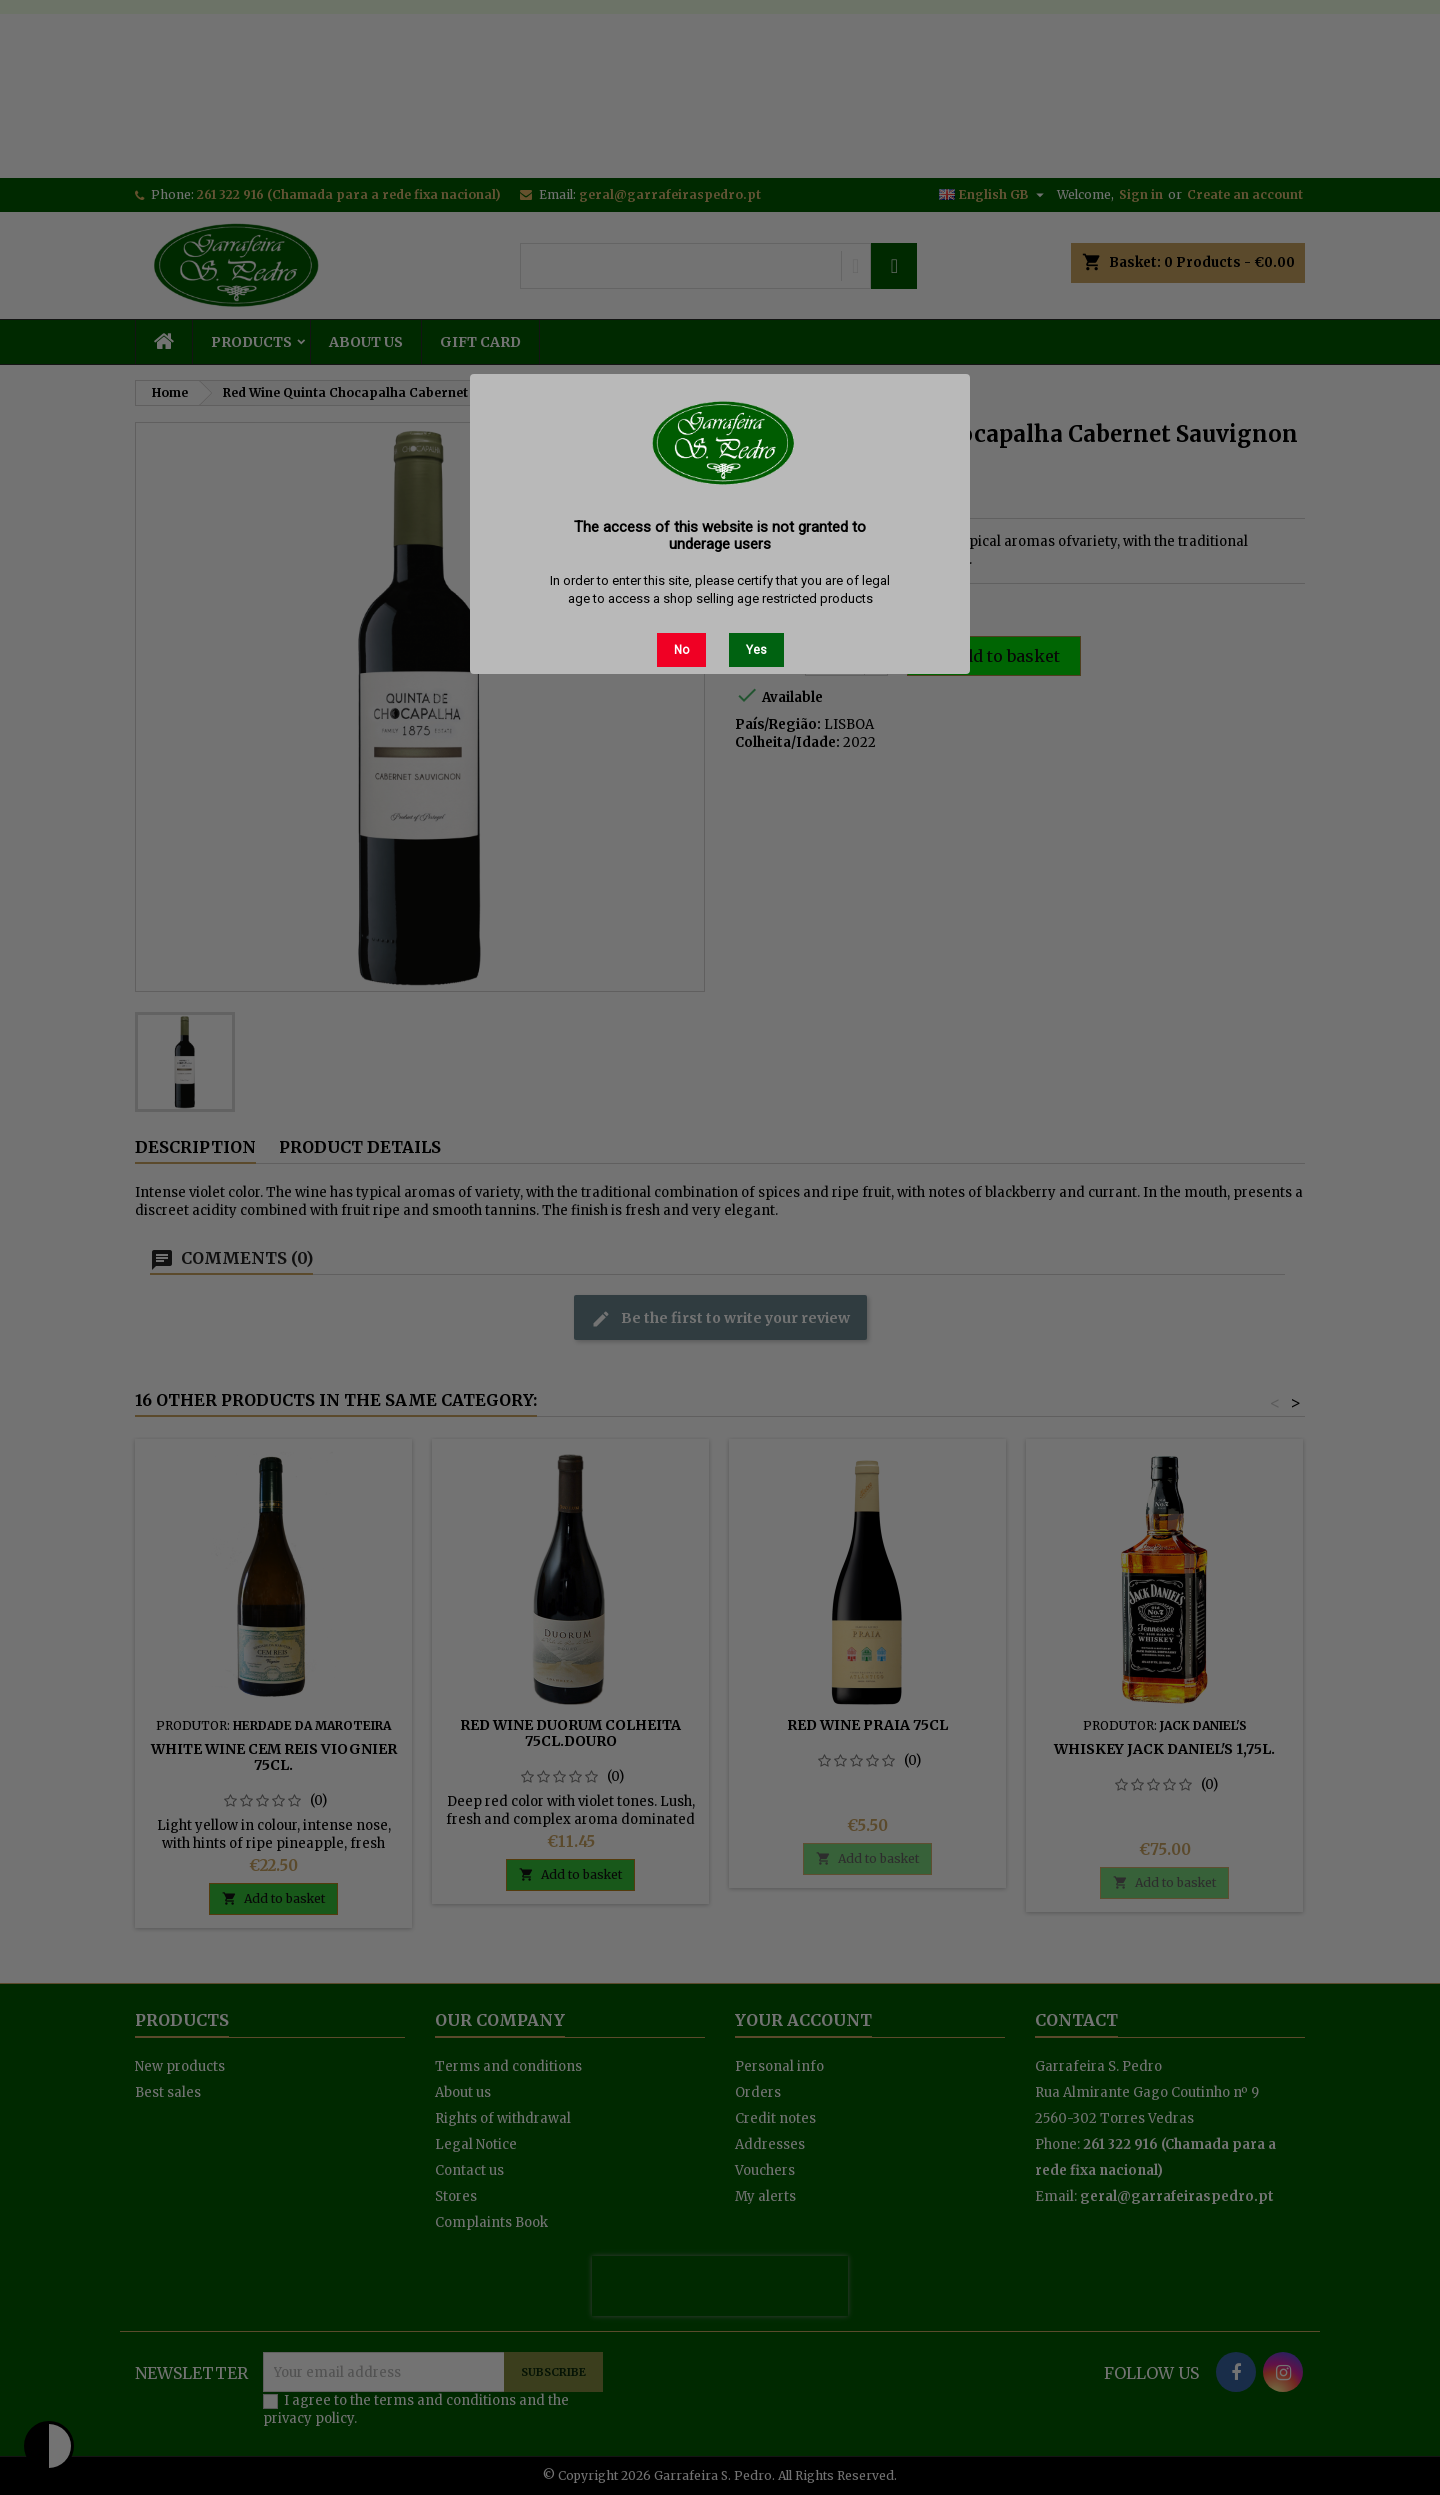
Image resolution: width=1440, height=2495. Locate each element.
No (681, 650)
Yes (756, 650)
